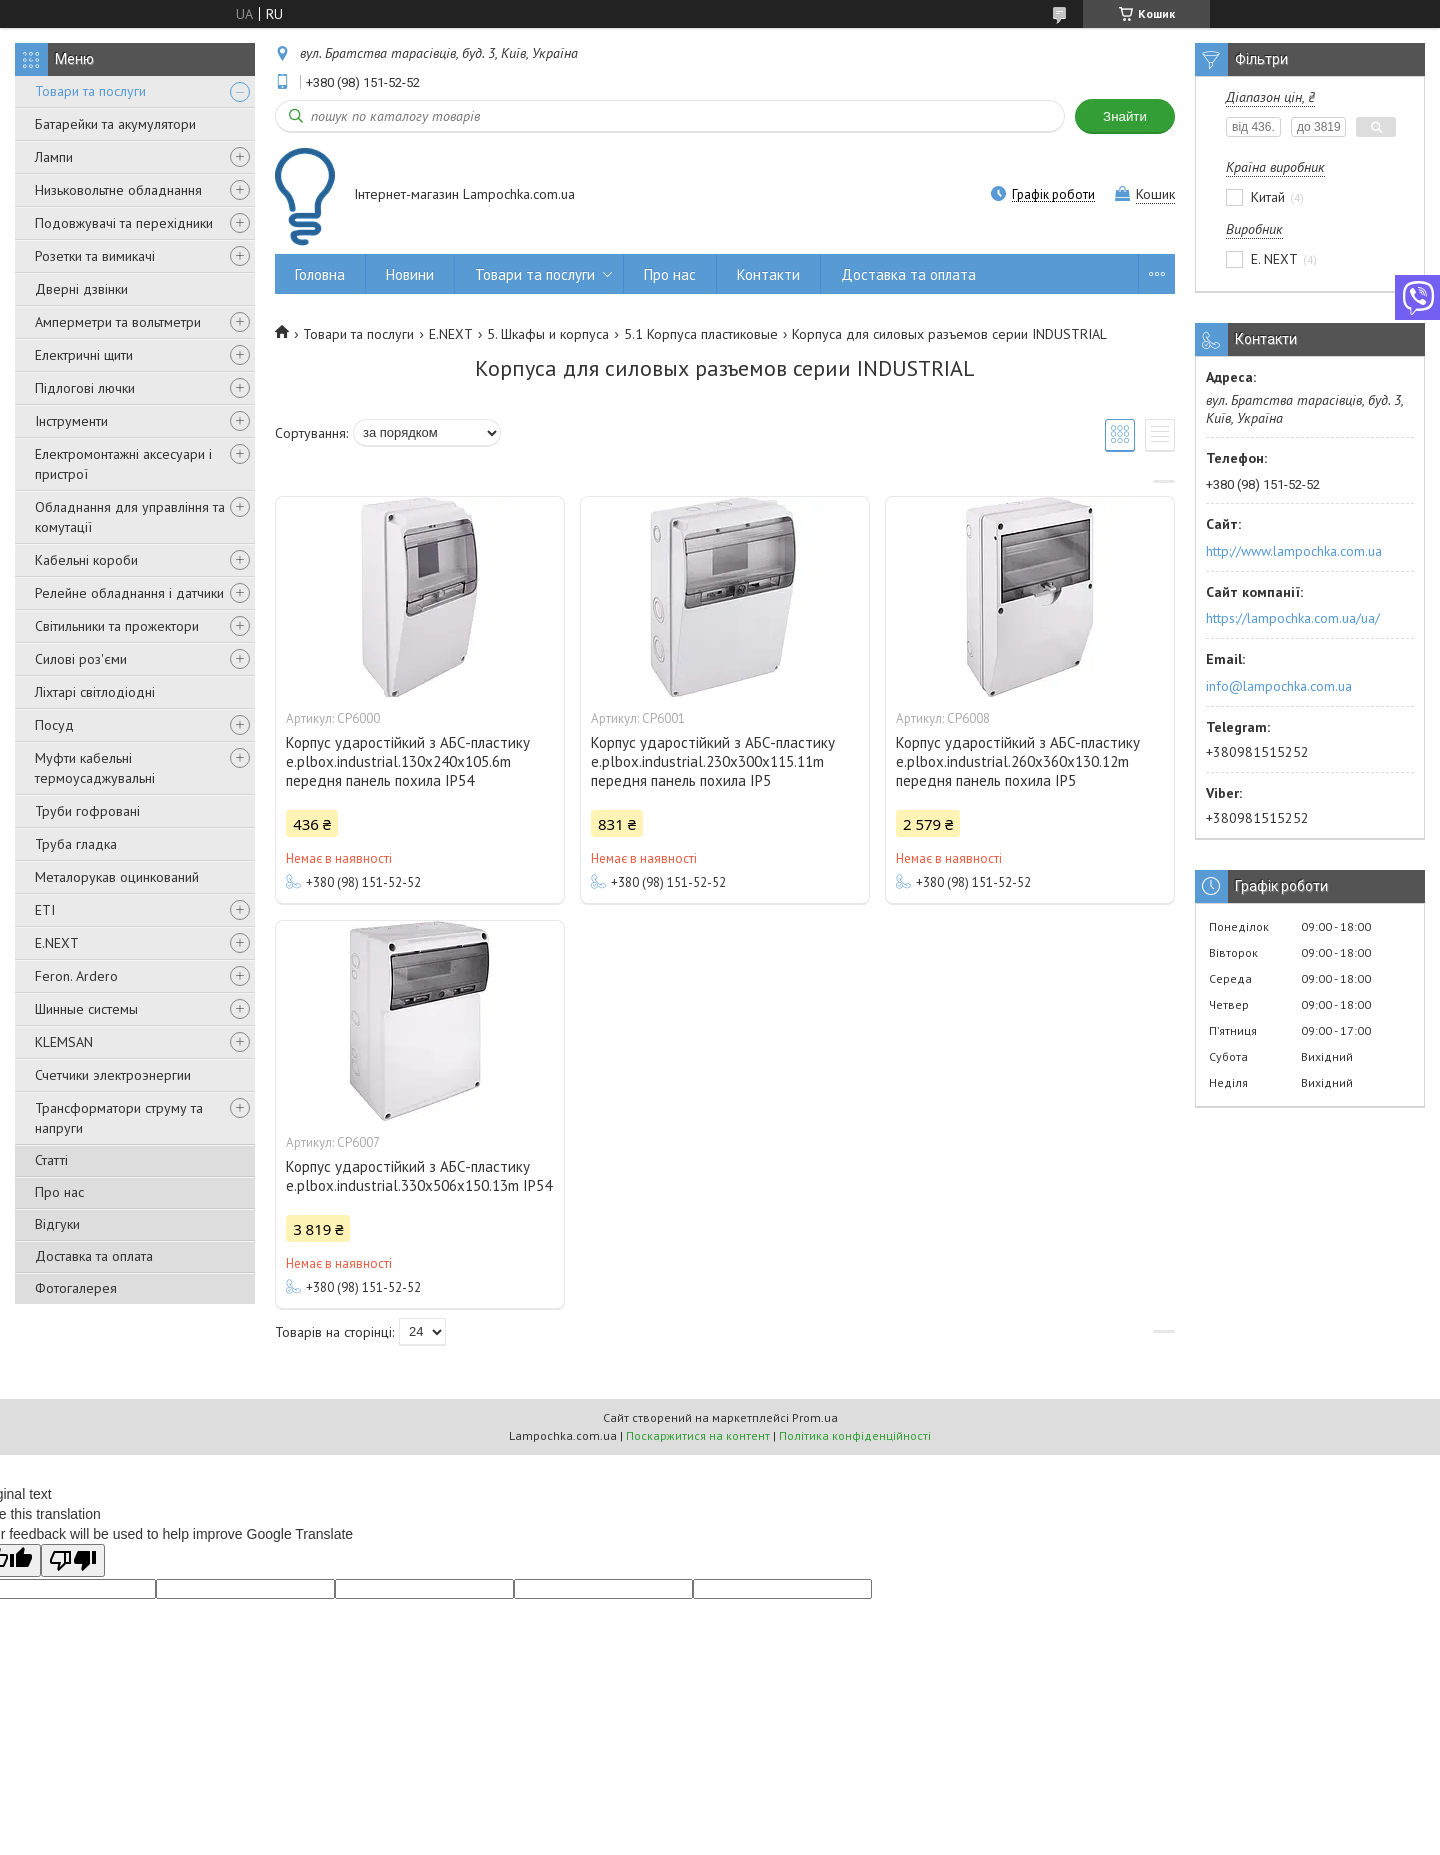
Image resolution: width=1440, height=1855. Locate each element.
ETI (45, 910)
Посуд (54, 725)
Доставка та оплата (94, 1256)
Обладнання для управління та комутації (130, 517)
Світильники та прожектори (117, 626)
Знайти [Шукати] (1125, 116)
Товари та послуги (90, 91)
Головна (320, 274)
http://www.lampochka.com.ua (1294, 551)
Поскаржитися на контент (698, 1435)
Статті (51, 1160)
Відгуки (57, 1224)
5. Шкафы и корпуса (548, 334)
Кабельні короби (86, 560)
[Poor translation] (73, 1560)
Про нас (59, 1192)
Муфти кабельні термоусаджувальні (95, 768)
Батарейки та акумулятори (115, 124)
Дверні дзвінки (81, 289)
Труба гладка (76, 844)
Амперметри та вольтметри (118, 322)
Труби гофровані (87, 811)
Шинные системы (86, 1009)
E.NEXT (57, 943)
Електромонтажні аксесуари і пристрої (123, 464)
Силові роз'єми (81, 659)
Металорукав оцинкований (117, 877)
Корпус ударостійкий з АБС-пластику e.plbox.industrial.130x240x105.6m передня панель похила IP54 (408, 761)
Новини (410, 274)
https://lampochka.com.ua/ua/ (1293, 618)
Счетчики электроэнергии (113, 1075)
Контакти (768, 274)
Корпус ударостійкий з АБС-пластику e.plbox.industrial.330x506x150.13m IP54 (419, 1176)
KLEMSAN (64, 1042)
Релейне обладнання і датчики (129, 593)
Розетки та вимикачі (95, 256)
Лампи (54, 157)
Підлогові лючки (85, 388)
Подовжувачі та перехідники (124, 223)
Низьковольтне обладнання (118, 190)
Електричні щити (84, 355)
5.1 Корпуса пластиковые (701, 334)
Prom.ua (815, 1417)
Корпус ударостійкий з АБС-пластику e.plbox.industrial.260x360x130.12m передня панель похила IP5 (1018, 761)
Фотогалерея (76, 1288)
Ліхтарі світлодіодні (95, 692)
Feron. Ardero (76, 976)
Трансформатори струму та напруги (119, 1118)
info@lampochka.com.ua (1279, 686)
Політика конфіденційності (855, 1435)
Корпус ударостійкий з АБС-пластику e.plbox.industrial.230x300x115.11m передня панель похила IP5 (713, 761)
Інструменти (71, 421)
